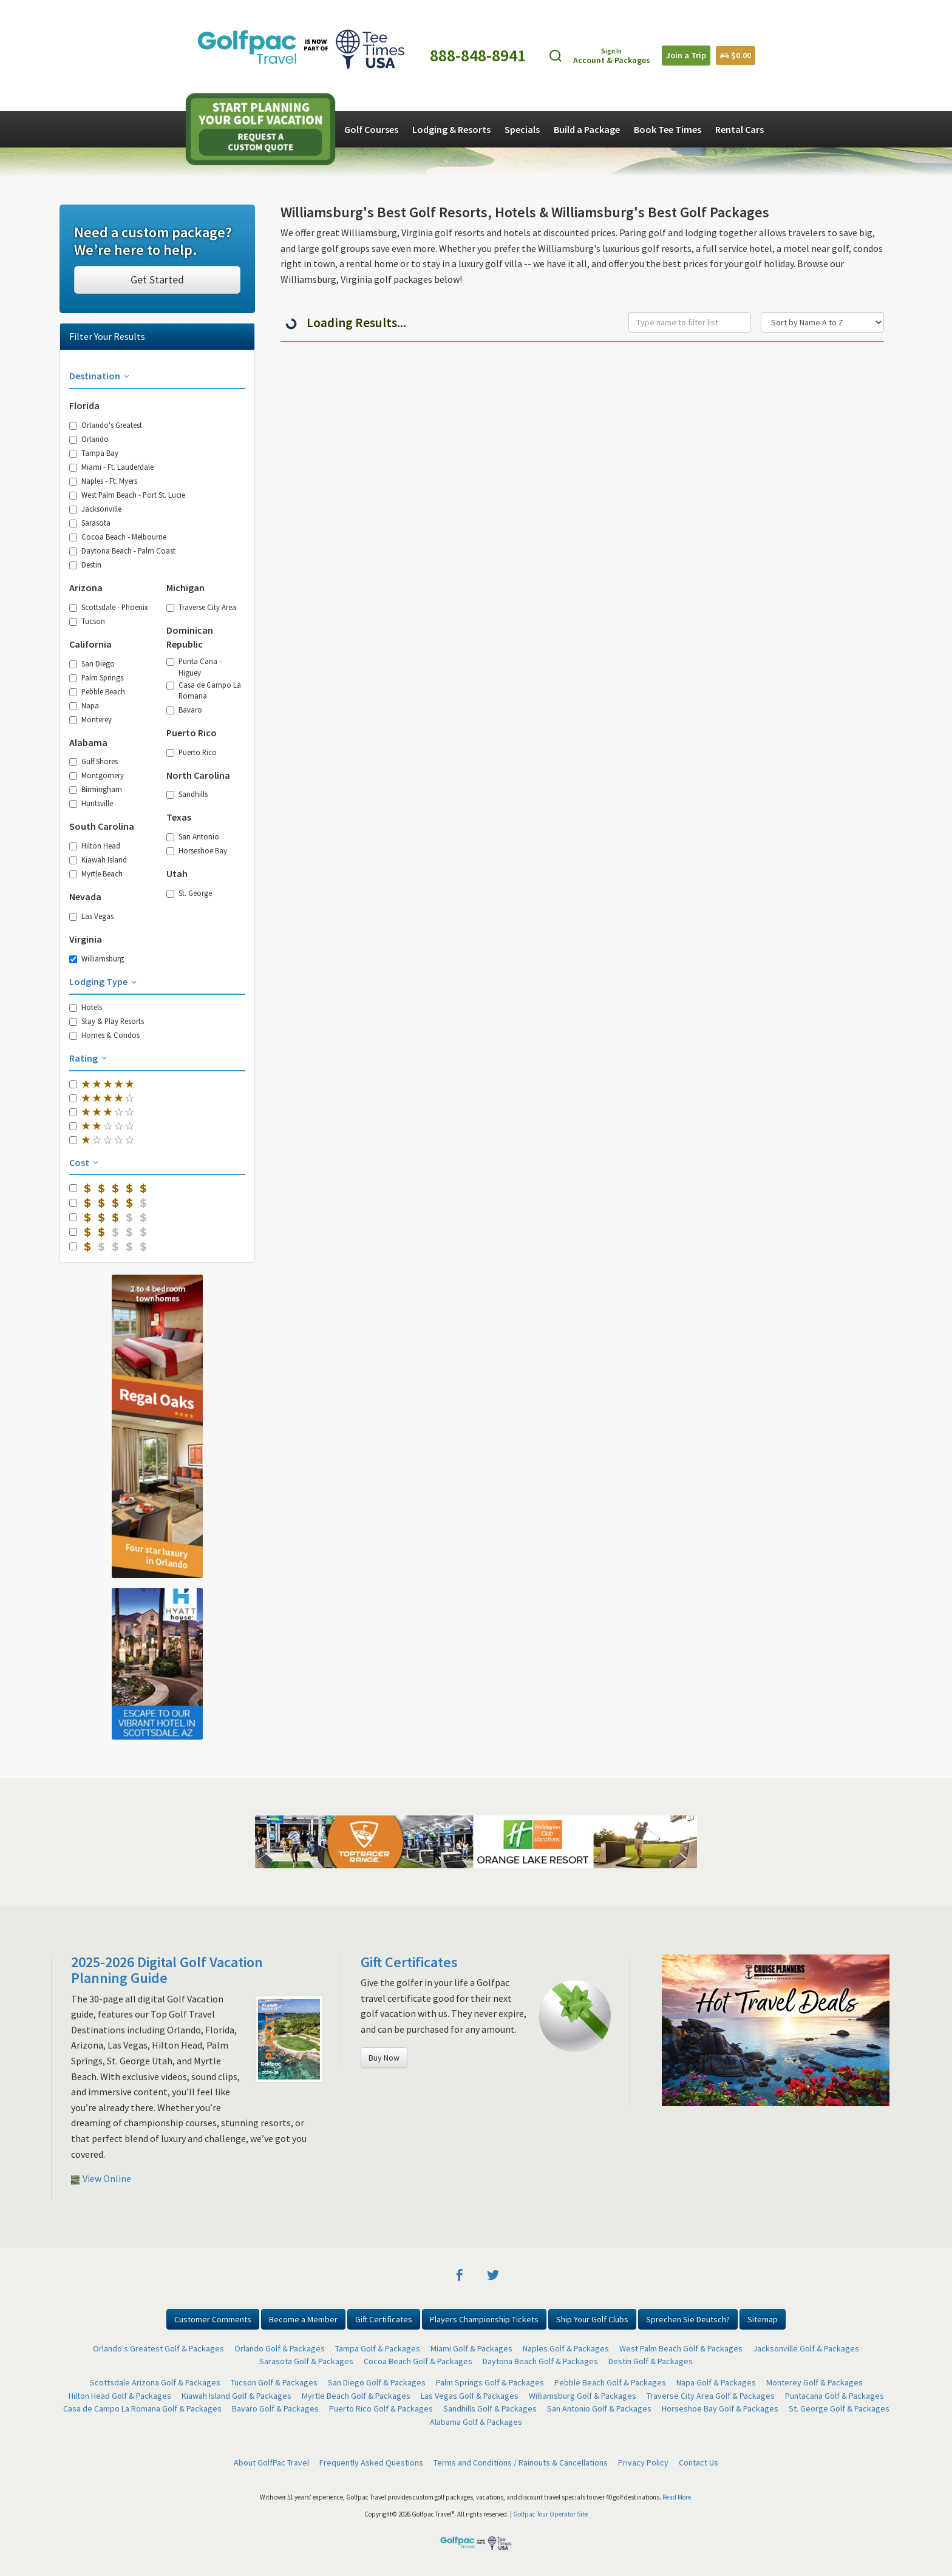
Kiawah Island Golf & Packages (236, 2395)
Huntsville (91, 803)
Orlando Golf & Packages (279, 2348)
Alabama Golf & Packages (476, 2421)
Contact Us (698, 2462)
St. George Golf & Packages (839, 2408)
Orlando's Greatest (105, 425)
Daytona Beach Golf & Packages (540, 2361)
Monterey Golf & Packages (814, 2382)
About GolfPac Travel (271, 2462)
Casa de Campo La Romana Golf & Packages (142, 2408)
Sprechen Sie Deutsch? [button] (688, 2319)
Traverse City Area (201, 607)
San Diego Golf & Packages (377, 2382)
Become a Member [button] (303, 2319)
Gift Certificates (409, 1962)
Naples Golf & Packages (566, 2348)
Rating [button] (89, 1058)
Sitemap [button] (762, 2319)
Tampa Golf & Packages (377, 2348)
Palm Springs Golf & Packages (490, 2382)
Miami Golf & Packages (471, 2348)
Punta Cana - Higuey (194, 666)
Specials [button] (522, 129)
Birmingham (95, 789)
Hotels (85, 1007)
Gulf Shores (93, 761)
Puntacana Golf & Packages (834, 2395)
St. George (189, 893)
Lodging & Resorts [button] (451, 129)
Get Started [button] (157, 279)
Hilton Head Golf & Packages (120, 2395)
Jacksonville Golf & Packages (806, 2348)
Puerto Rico (191, 752)
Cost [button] (84, 1162)
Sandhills (187, 794)
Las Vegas (91, 916)
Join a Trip (686, 55)
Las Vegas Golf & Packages (469, 2395)
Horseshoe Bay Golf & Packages (720, 2408)
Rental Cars (739, 129)
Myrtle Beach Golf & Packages (356, 2395)
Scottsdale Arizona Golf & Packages (155, 2382)
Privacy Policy (643, 2462)
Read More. (677, 2497)
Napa (84, 705)
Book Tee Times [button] (667, 129)
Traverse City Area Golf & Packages (711, 2395)
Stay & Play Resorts (106, 1021)
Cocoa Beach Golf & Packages (418, 2361)
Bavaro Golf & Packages (275, 2408)
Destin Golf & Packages (650, 2361)
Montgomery (96, 775)
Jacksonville (95, 509)
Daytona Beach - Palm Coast (122, 550)
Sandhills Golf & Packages (490, 2408)
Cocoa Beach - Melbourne (117, 536)
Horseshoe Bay (196, 850)
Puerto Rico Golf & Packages (381, 2408)
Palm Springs (96, 677)
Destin (85, 564)
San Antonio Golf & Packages (599, 2408)
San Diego (92, 663)
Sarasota (89, 522)
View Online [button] (101, 2178)
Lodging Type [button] (103, 981)
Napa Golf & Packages (716, 2382)
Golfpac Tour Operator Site (550, 2514)
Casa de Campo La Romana (203, 690)
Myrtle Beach (96, 873)
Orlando (89, 439)
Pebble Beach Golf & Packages (610, 2382)
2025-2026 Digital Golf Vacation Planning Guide (167, 1970)
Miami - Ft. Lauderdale (111, 467)
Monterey (90, 719)
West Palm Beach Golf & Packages (681, 2348)
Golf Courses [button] (371, 129)
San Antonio (192, 836)
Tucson (87, 621)
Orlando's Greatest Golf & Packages (158, 2348)
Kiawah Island (98, 859)
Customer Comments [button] (212, 2319)
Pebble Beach (97, 691)
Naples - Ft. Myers (103, 481)
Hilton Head (94, 845)
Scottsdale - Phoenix (108, 607)
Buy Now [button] (384, 2057)
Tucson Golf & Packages (274, 2382)
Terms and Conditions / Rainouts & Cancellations (520, 2462)
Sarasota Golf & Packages (306, 2361)
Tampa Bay (93, 453)
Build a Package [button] (587, 129)
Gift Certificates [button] (383, 2319)
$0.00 (735, 55)
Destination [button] (100, 376)
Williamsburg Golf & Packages (582, 2395)
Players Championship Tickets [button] (484, 2319)
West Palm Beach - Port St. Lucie (127, 495)
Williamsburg (96, 958)
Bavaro (184, 709)
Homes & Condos (104, 1035)
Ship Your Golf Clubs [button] (592, 2319)
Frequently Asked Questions (371, 2462)
